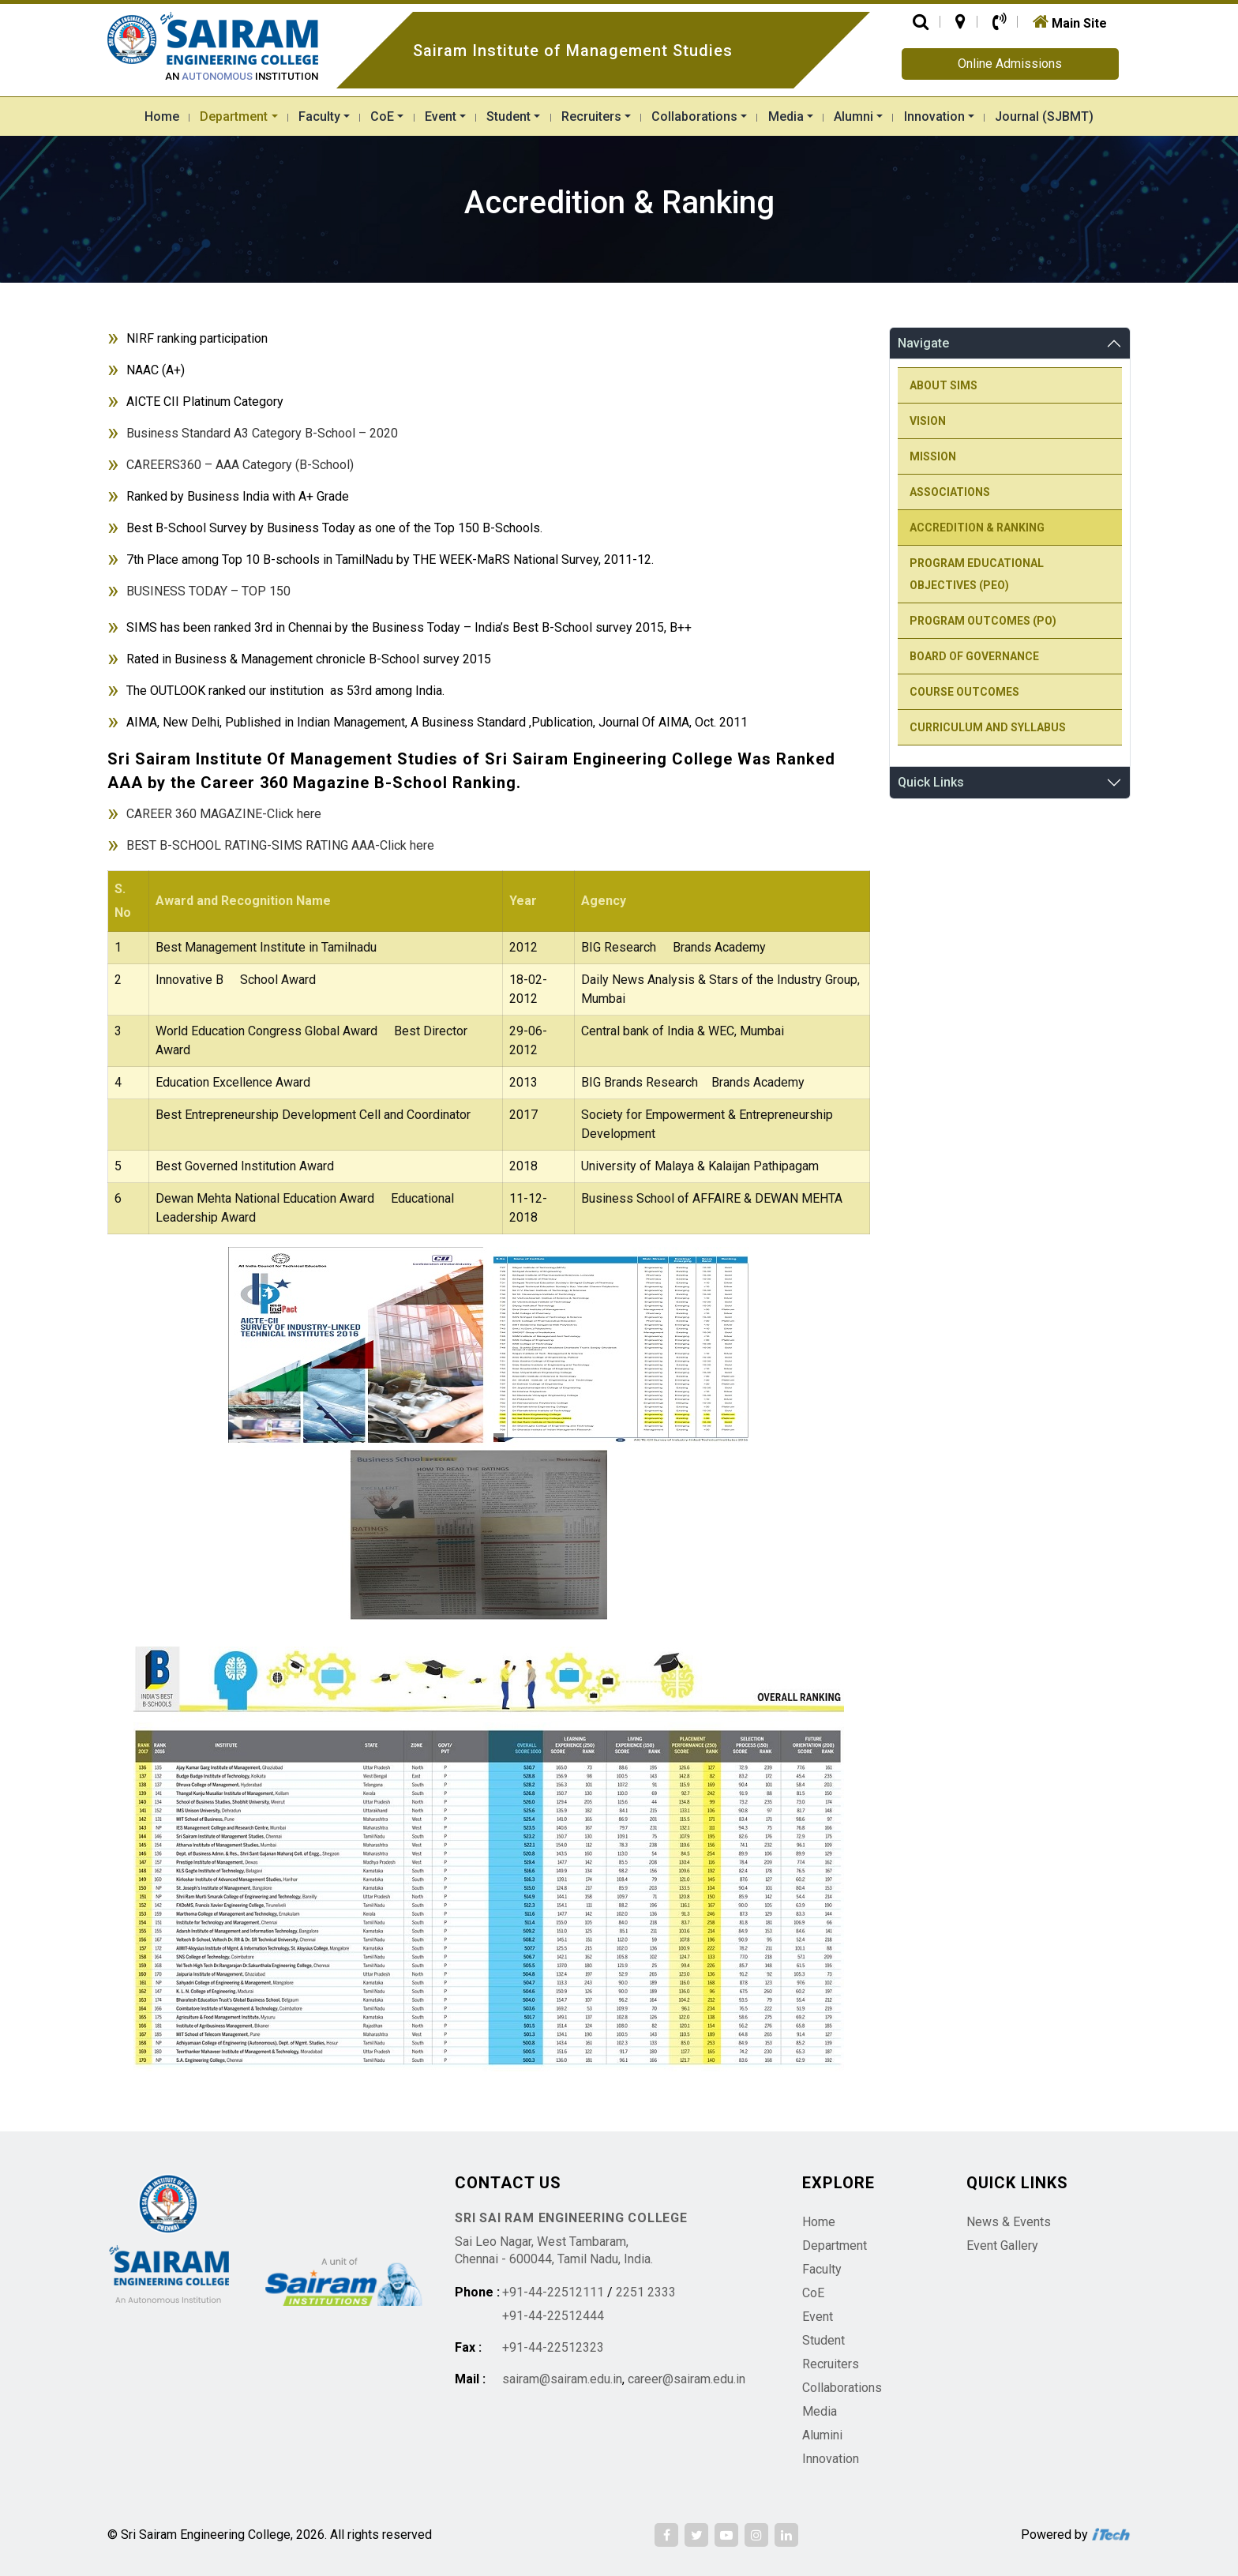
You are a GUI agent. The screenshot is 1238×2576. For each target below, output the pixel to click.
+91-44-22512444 (553, 2315)
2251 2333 (646, 2292)
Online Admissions (1010, 63)
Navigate (923, 343)
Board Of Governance (974, 656)
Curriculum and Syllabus (988, 727)
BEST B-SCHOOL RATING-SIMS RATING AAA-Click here (280, 845)
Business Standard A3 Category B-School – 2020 (262, 433)
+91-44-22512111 (553, 2292)
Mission (933, 456)
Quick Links (931, 782)
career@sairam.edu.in (686, 2378)
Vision (928, 421)
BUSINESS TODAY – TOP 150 (208, 591)
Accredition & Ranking (977, 527)
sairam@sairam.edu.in (562, 2378)
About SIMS (943, 385)
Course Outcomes (964, 691)
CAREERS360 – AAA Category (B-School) (240, 464)
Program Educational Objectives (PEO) (977, 574)
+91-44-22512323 (553, 2347)
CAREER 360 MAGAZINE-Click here (223, 813)
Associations (950, 492)
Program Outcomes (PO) (983, 620)
